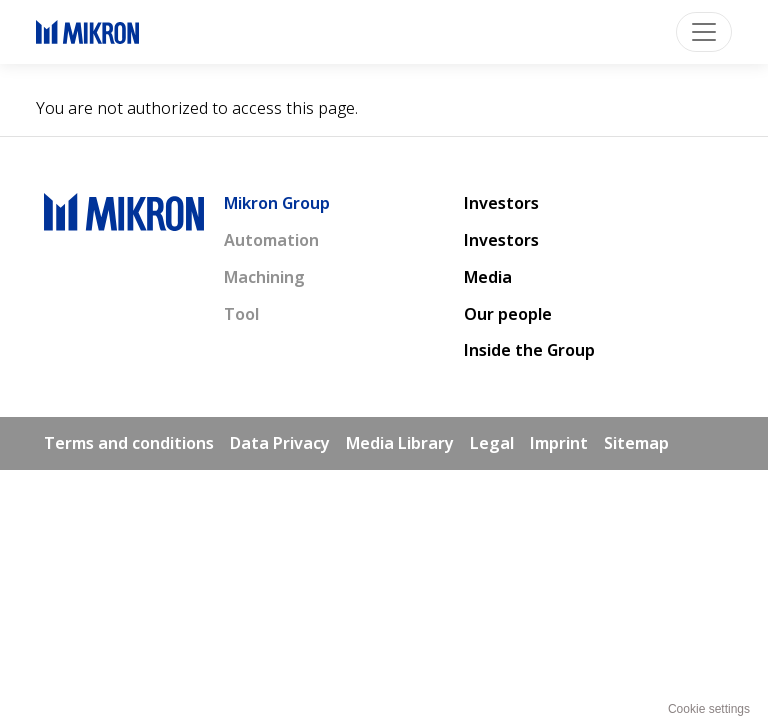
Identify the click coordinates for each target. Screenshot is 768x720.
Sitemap (636, 443)
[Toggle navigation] (704, 32)
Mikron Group (277, 203)
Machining (264, 277)
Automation (271, 240)
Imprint (559, 443)
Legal (492, 443)
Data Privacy (280, 443)
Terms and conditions (129, 443)
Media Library (400, 443)
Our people (508, 314)
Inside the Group (529, 350)
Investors (501, 203)
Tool (241, 314)
